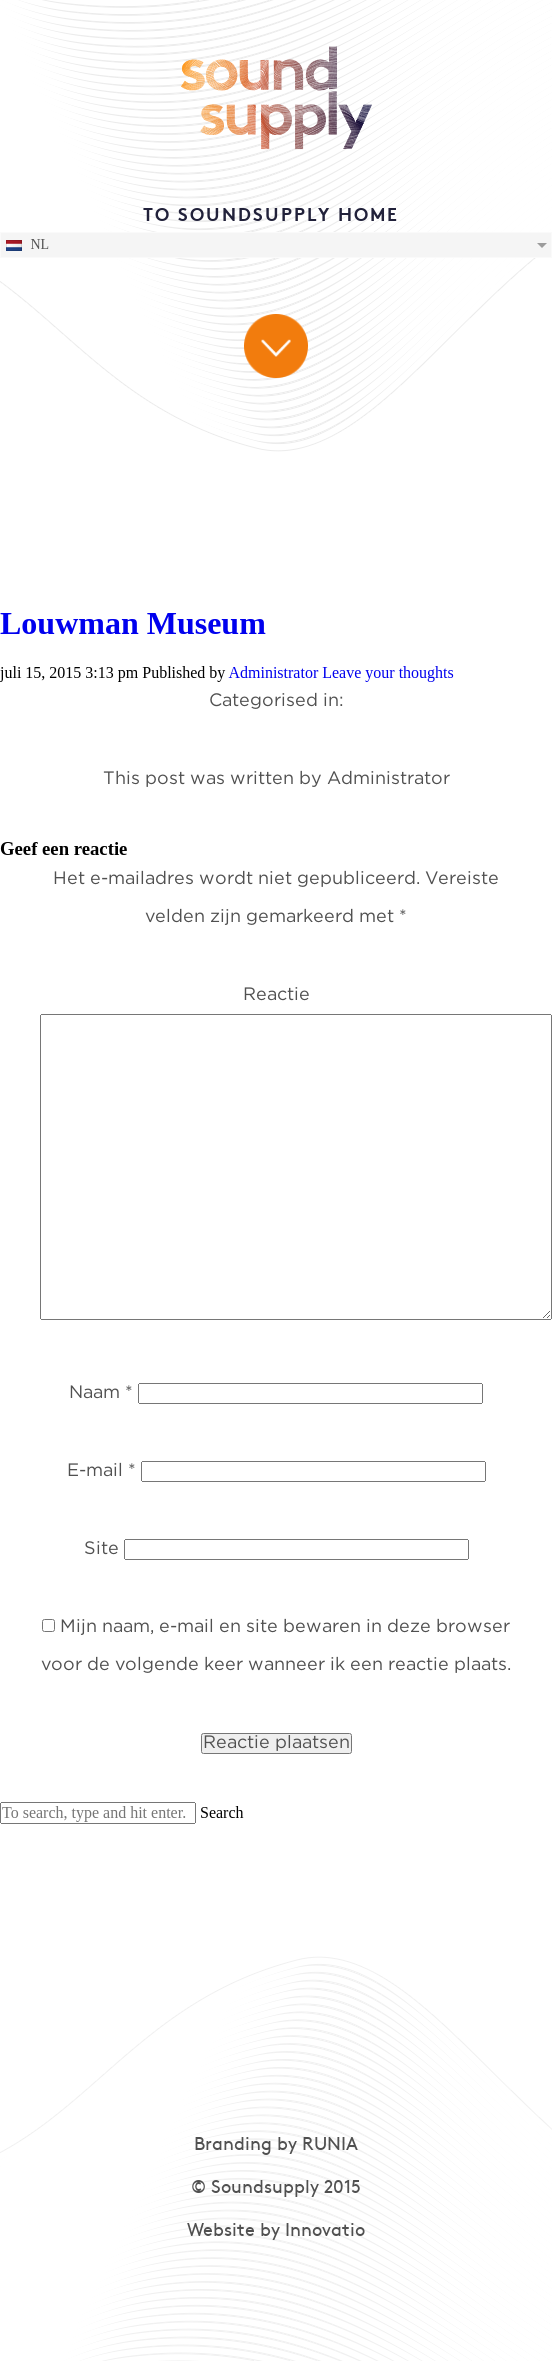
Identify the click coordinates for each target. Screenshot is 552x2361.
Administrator (273, 672)
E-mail (101, 1471)
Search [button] (222, 1812)
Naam (101, 1393)
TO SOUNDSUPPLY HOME (271, 216)
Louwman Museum (133, 623)
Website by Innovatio (276, 2231)
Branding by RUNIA (276, 2145)
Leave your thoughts (388, 672)
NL (26, 245)
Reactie (276, 995)
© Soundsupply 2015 (276, 2188)
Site (101, 1549)
